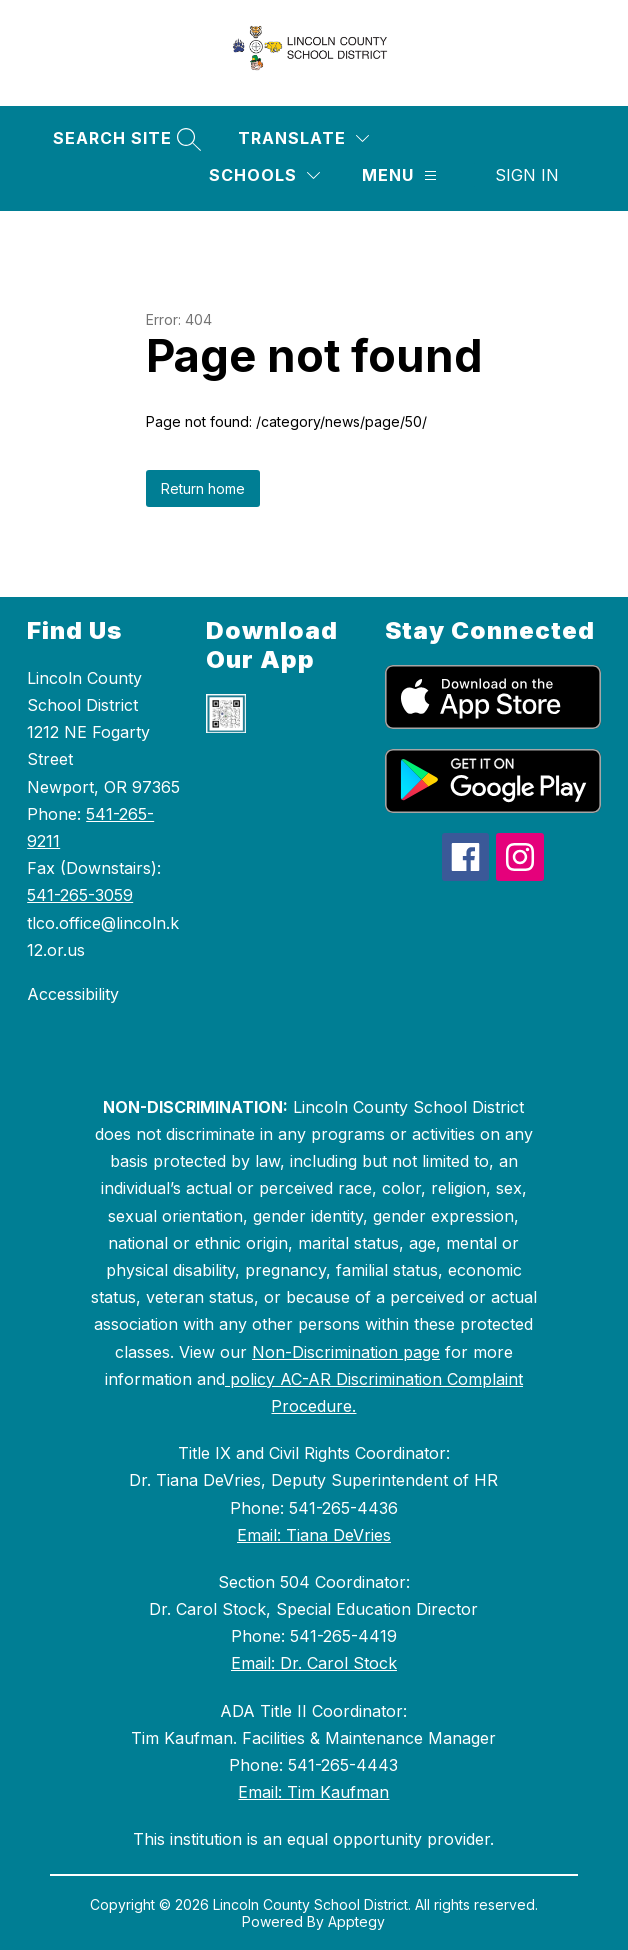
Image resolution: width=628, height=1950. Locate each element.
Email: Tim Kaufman (313, 1792)
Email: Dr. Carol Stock (314, 1663)
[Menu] (399, 175)
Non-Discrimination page (346, 1352)
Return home (203, 488)
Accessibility (73, 994)
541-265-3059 (80, 895)
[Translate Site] (303, 138)
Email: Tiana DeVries (314, 1535)
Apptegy (356, 1921)
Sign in (527, 175)
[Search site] (124, 138)
